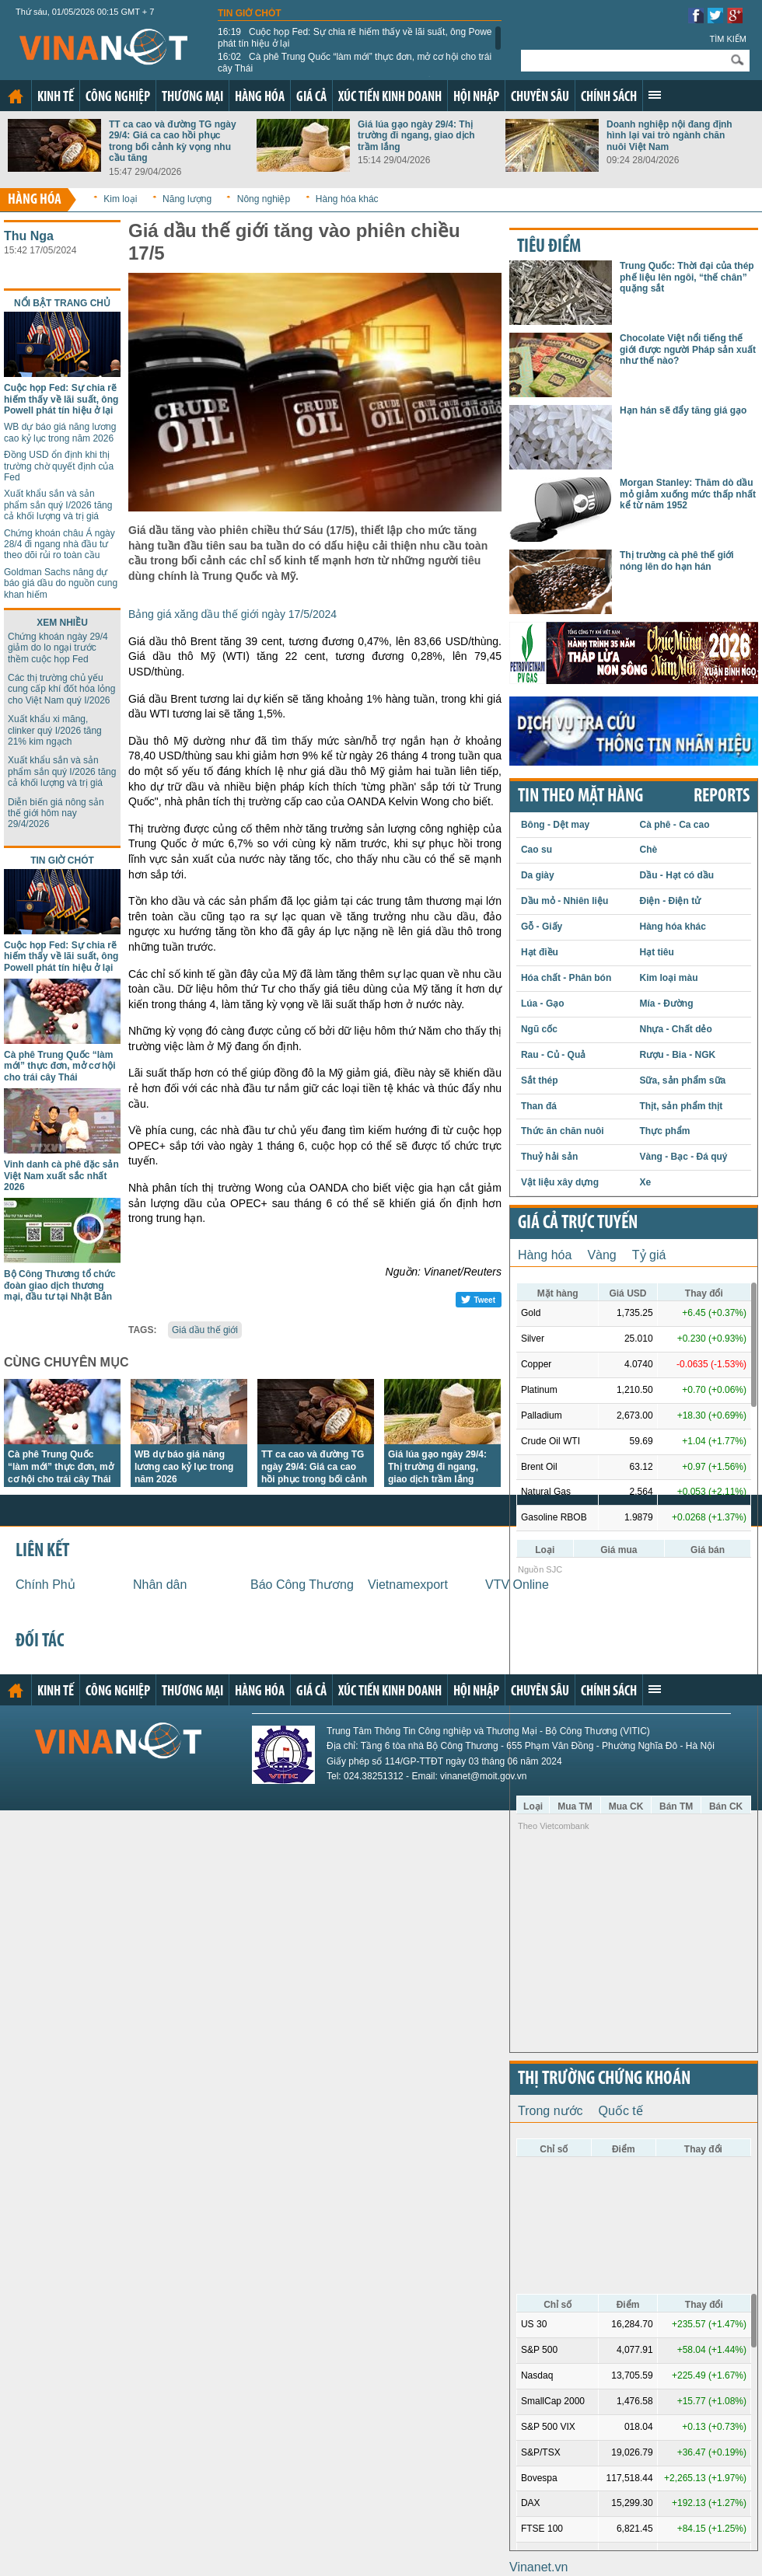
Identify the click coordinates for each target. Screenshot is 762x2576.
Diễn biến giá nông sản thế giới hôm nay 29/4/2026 (56, 813)
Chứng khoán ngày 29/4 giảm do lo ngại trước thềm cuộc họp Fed (58, 648)
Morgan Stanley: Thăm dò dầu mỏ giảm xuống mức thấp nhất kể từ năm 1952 (688, 494)
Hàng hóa (260, 97)
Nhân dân (160, 1584)
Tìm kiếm (727, 39)
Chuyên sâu (540, 97)
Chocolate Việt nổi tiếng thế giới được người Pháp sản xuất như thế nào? (688, 349)
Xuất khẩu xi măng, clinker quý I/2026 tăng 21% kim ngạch (55, 730)
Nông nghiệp (263, 199)
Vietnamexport (408, 1584)
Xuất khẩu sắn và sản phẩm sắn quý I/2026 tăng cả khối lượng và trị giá (58, 505)
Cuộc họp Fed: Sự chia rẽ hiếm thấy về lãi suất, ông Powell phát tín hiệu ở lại (357, 37)
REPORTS (722, 796)
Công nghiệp (118, 97)
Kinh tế (55, 97)
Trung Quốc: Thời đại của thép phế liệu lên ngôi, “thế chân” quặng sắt (687, 277)
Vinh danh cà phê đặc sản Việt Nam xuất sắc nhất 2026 (61, 1175)
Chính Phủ (45, 1584)
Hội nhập (476, 97)
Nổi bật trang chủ (62, 303)
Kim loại (120, 199)
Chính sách (609, 97)
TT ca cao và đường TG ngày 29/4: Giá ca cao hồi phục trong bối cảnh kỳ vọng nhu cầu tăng (172, 141)
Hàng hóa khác (347, 199)
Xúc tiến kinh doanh (390, 97)
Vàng (601, 1255)
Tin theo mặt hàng (580, 796)
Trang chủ (15, 96)
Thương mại (192, 97)
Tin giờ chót (249, 13)
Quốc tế (621, 2110)
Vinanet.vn (538, 2567)
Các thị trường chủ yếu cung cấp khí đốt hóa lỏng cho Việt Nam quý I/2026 (61, 689)
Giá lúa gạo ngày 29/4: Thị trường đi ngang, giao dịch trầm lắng (416, 135)
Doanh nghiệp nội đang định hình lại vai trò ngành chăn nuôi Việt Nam (669, 135)
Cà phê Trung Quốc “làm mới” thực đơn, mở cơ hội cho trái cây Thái (354, 62)
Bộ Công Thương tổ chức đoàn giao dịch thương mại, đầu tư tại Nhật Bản (60, 1285)
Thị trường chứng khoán (604, 2079)
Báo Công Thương (302, 1584)
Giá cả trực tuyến (578, 1223)
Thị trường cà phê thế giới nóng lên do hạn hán (677, 560)
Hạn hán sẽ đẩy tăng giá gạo (683, 410)
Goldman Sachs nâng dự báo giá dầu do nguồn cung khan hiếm (60, 583)
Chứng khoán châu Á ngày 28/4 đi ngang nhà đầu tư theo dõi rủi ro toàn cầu (59, 544)
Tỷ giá (649, 1255)
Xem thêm (654, 95)
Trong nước (550, 2110)
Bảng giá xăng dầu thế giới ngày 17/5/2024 (232, 614)
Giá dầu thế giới (205, 1330)
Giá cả (311, 97)
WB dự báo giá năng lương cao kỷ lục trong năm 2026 (60, 432)
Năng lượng (187, 199)
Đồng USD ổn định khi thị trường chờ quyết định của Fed (59, 466)
